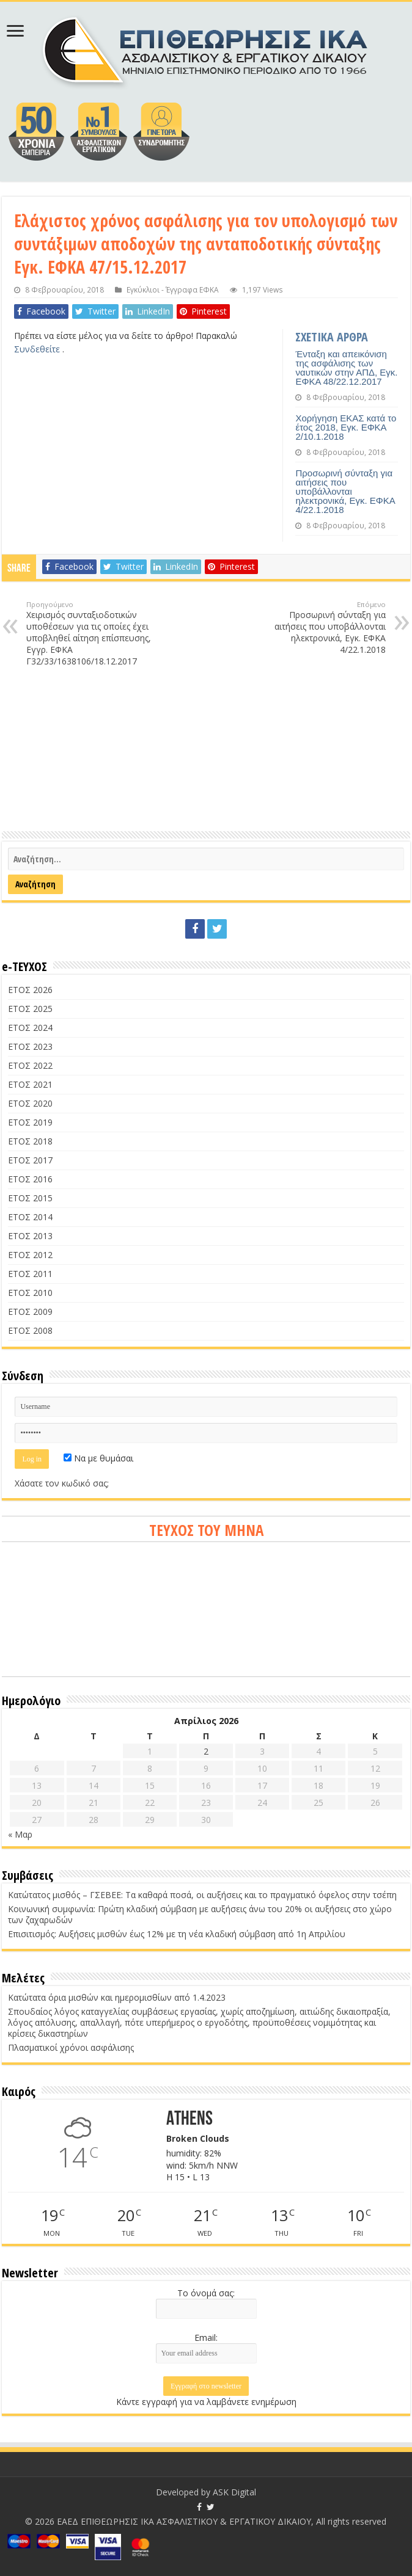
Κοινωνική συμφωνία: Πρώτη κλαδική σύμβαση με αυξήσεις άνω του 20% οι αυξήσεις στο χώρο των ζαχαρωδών (200, 1914)
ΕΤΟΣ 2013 (30, 1236)
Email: (206, 2337)
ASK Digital (234, 2492)
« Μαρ (20, 1834)
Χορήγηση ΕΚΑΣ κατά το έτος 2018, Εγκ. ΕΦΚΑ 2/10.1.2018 (345, 427)
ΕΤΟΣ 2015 (30, 1198)
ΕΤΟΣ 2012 (30, 1255)
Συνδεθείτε (38, 349)
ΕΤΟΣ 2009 (30, 1311)
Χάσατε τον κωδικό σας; (62, 1483)
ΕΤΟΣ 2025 (30, 1008)
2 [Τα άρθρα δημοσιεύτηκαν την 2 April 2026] (206, 1751)
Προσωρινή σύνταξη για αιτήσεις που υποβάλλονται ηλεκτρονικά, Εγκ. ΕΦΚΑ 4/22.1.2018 (344, 491)
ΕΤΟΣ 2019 (30, 1122)
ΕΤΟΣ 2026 (30, 989)
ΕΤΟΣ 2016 (30, 1179)
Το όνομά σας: (206, 2293)
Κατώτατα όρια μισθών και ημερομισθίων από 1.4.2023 (117, 1997)
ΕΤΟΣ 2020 (30, 1103)
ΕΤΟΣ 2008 (30, 1330)
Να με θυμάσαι (98, 1458)
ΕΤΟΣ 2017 (30, 1160)
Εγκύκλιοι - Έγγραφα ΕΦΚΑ (173, 289)
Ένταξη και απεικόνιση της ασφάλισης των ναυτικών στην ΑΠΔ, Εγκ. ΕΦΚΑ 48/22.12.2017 (346, 368)
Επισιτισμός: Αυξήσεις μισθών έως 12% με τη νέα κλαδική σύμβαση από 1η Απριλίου (176, 1934)
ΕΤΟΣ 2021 (30, 1084)
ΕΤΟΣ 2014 (30, 1217)
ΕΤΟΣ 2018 (30, 1141)
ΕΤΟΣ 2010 (30, 1292)
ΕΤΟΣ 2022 (30, 1065)
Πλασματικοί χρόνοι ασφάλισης (71, 2047)
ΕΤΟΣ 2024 (30, 1027)
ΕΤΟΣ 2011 (30, 1273)
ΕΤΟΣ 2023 (30, 1046)
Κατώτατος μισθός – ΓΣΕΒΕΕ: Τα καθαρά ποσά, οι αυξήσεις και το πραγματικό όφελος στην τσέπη (202, 1895)
